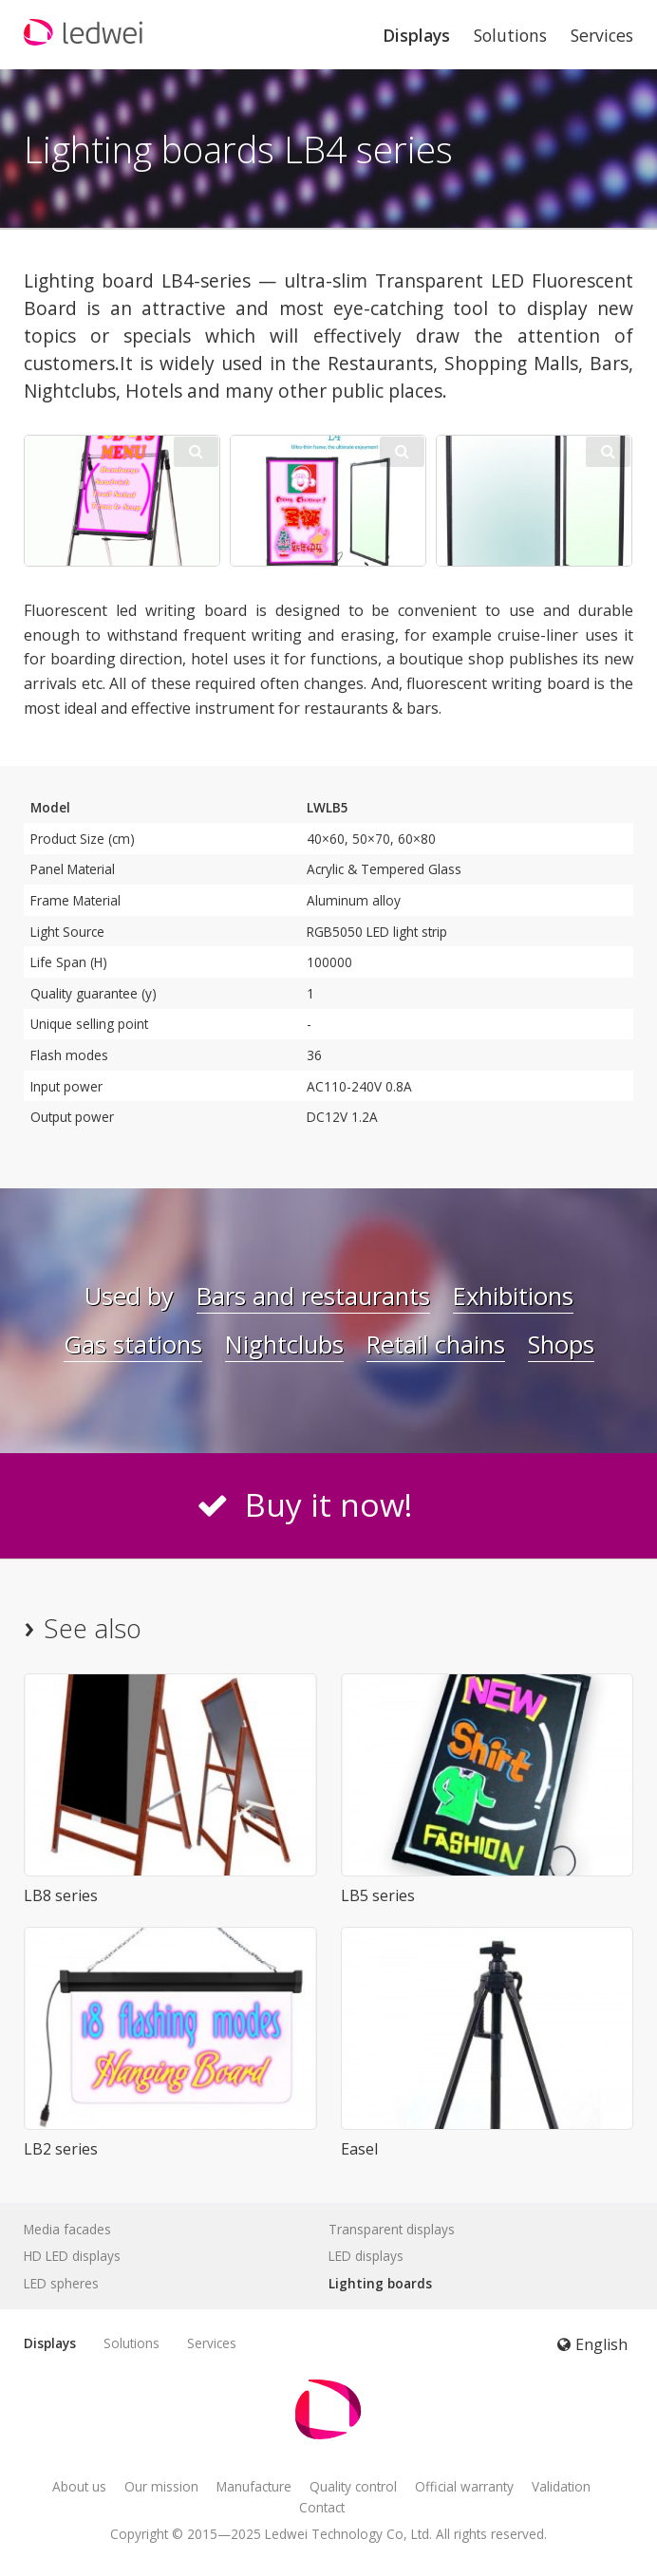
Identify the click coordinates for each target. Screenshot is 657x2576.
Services (602, 35)
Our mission (161, 2486)
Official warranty (464, 2486)
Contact (322, 2507)
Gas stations (133, 1344)
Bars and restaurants (313, 1296)
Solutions (510, 35)
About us (79, 2486)
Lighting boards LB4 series (238, 149)
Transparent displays (391, 2229)
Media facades (67, 2229)
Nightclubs (284, 1344)
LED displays (366, 2256)
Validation (561, 2486)
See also (92, 1628)
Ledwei (286, 2534)
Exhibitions (513, 1296)
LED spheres (61, 2283)
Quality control (353, 2486)
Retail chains (435, 1344)
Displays (416, 35)
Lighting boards (380, 2283)
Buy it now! (329, 1504)
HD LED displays (72, 2256)
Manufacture (253, 2486)
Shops (561, 1344)
